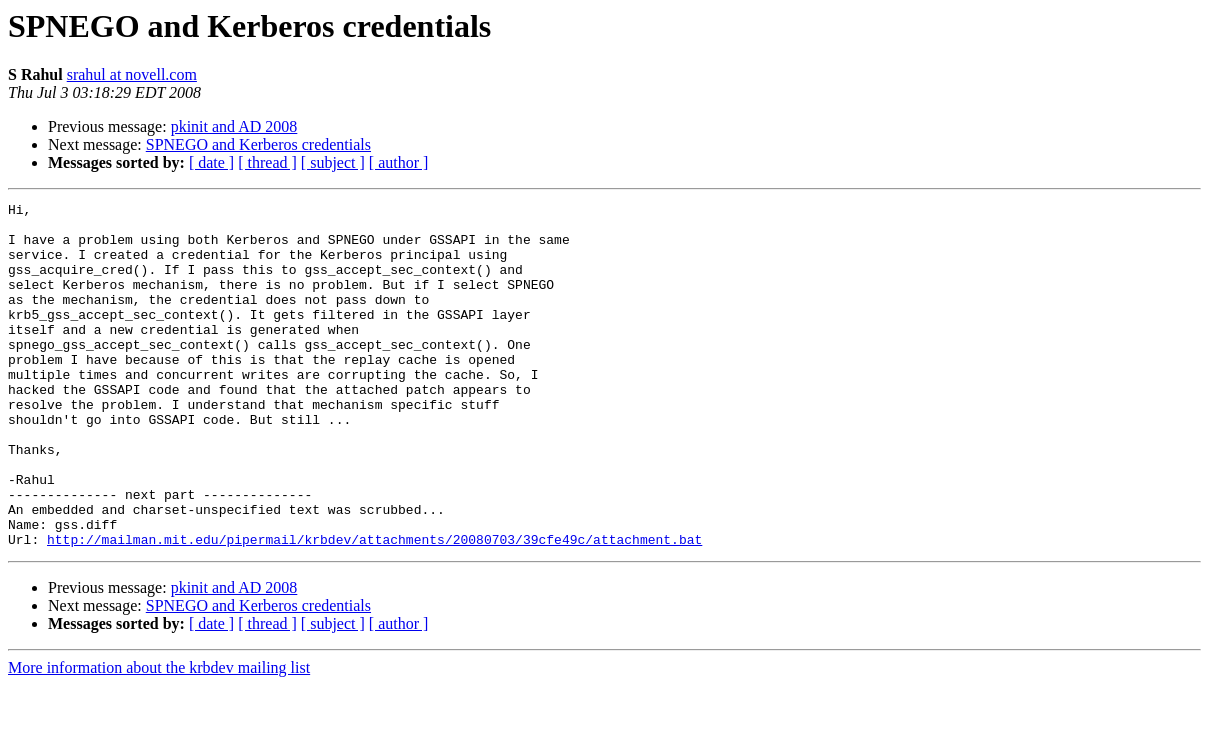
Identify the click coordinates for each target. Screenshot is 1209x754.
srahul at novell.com (132, 74)
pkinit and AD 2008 (234, 126)
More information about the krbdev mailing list (159, 736)
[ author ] (399, 162)
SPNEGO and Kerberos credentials (258, 144)
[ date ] (211, 162)
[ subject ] (333, 162)
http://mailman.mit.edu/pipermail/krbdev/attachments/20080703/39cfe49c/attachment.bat (374, 608)
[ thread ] (267, 162)
